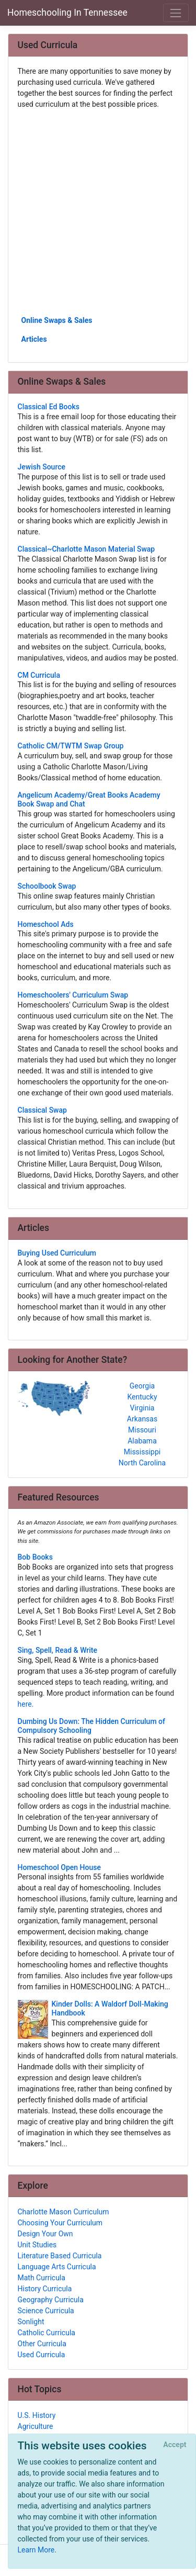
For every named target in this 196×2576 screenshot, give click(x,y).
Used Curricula (41, 2354)
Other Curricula (42, 2343)
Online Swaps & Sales (57, 320)
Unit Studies (37, 2245)
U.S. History (37, 2415)
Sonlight (31, 2321)
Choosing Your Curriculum (60, 2223)
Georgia (142, 1386)
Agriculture (35, 2426)
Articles (34, 339)
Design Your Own (45, 2234)
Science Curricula (46, 2310)
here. (26, 1704)
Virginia (142, 1408)
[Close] (174, 2445)
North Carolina (142, 1463)
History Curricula (45, 2288)
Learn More (36, 2550)
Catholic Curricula (46, 2332)
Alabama (142, 1441)
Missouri (142, 1430)
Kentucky (142, 1397)
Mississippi (142, 1452)
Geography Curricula (51, 2299)
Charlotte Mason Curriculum (63, 2212)
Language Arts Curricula (57, 2267)
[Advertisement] (98, 212)
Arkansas (142, 1419)
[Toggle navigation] (176, 13)
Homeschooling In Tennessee (67, 12)
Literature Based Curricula (60, 2256)
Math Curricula (41, 2277)
